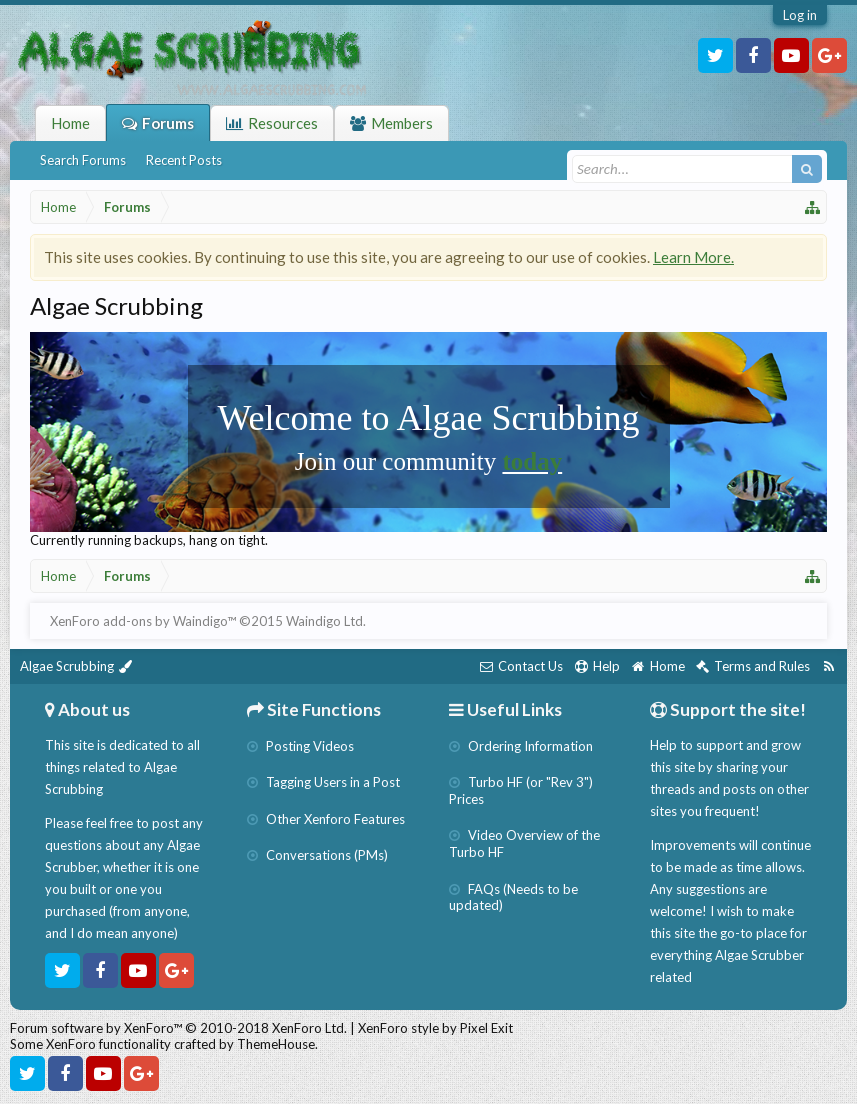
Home (70, 123)
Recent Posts (184, 160)
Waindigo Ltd (324, 621)
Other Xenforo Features (326, 819)
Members (402, 123)
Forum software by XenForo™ (178, 1028)
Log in (800, 15)
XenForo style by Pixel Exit (435, 1028)
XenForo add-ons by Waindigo (138, 621)
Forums (168, 123)
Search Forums (83, 160)
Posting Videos (300, 746)
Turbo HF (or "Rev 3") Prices (521, 790)
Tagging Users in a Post (323, 782)
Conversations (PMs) (317, 855)
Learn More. (693, 257)
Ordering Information (521, 746)
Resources (283, 123)
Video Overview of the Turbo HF (524, 843)
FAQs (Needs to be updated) (513, 897)
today (532, 461)
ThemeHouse (276, 1044)
